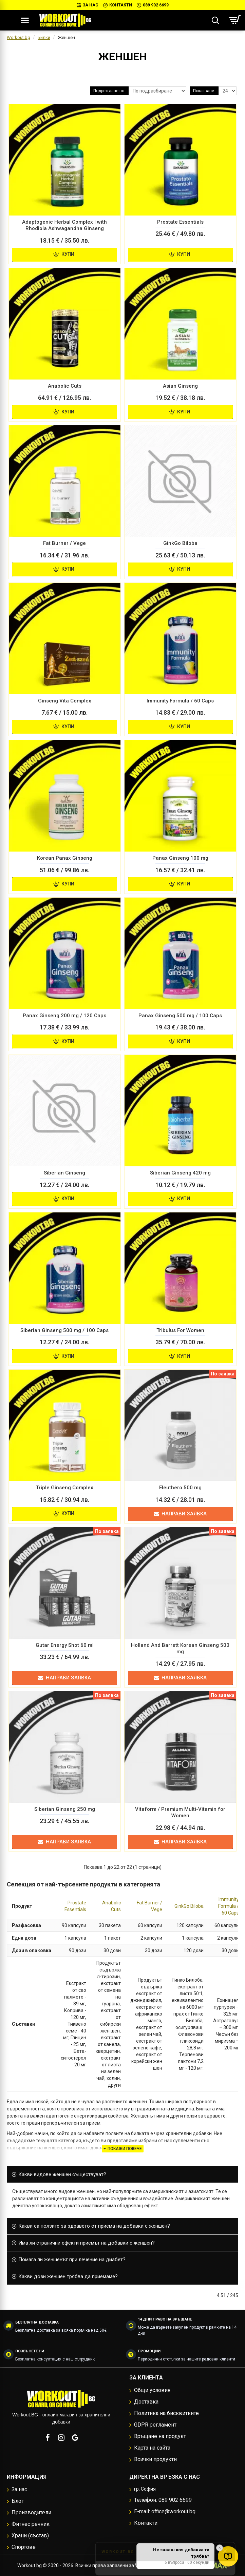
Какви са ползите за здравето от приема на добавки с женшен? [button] (94, 2226)
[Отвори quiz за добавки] (228, 2556)
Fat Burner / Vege (149, 1906)
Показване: (204, 90)
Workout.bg (18, 37)
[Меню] (25, 20)
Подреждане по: (109, 90)
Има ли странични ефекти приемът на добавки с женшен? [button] (86, 2243)
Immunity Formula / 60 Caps (228, 1906)
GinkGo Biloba (189, 1906)
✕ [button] (219, 2548)
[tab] (122, 2174)
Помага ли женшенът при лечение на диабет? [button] (72, 2259)
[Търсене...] (215, 20)
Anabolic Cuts (111, 1906)
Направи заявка (180, 1514)
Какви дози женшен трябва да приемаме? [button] (68, 2276)
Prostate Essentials (75, 1906)
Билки (44, 37)
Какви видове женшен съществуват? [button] (62, 2174)
